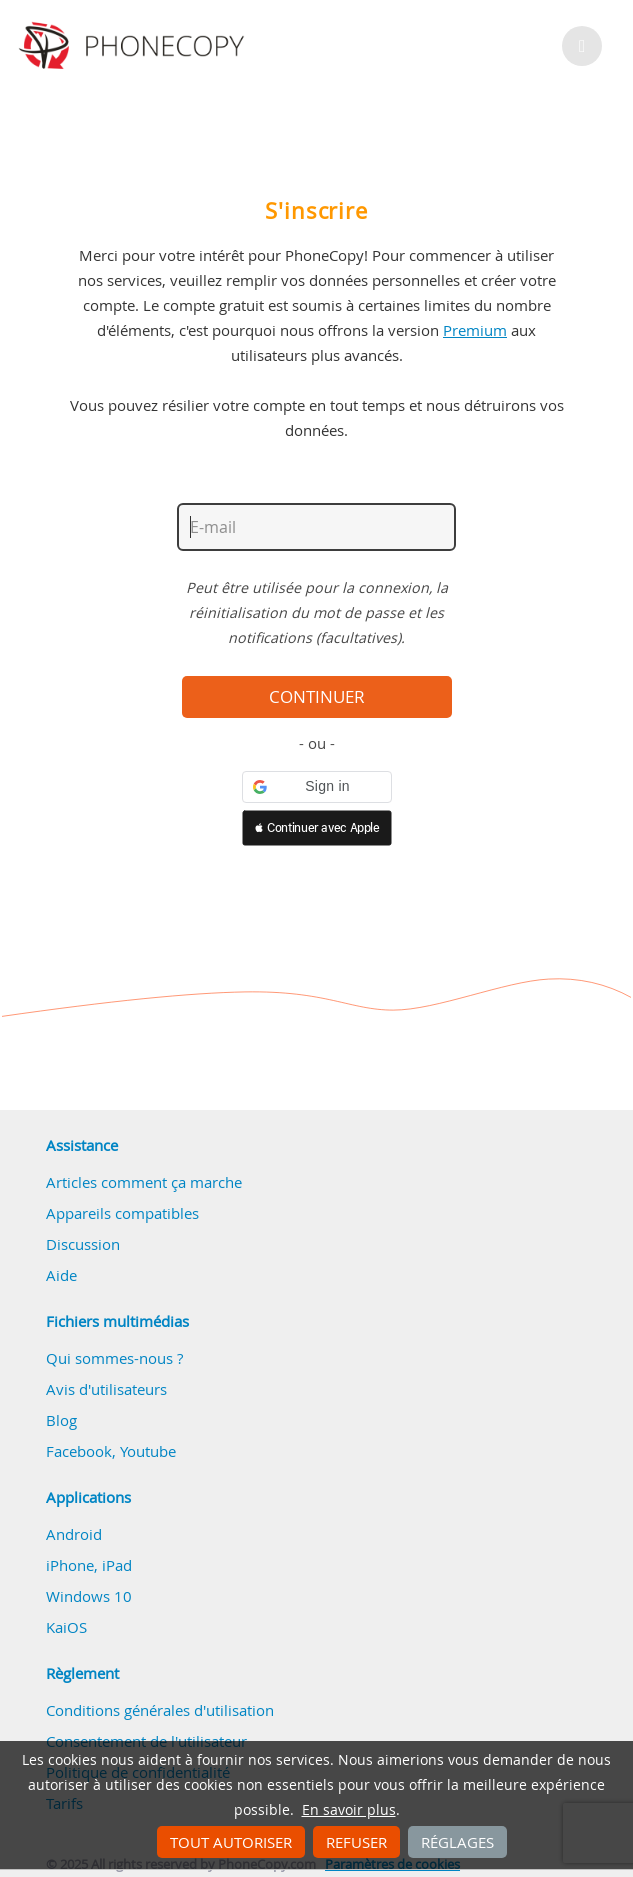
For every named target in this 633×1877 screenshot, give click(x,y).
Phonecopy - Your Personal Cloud (134, 46)
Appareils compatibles (122, 1213)
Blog (61, 1420)
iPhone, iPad (89, 1565)
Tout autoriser (231, 1842)
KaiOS (66, 1627)
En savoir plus (349, 1810)
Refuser (356, 1842)
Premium (475, 330)
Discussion (83, 1244)
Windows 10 (89, 1596)
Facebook (79, 1451)
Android (74, 1534)
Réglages (457, 1842)
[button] (317, 787)
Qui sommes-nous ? (114, 1358)
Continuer (317, 697)
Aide (61, 1275)
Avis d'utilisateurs (106, 1389)
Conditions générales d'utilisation (160, 1710)
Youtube (148, 1451)
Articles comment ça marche (144, 1182)
